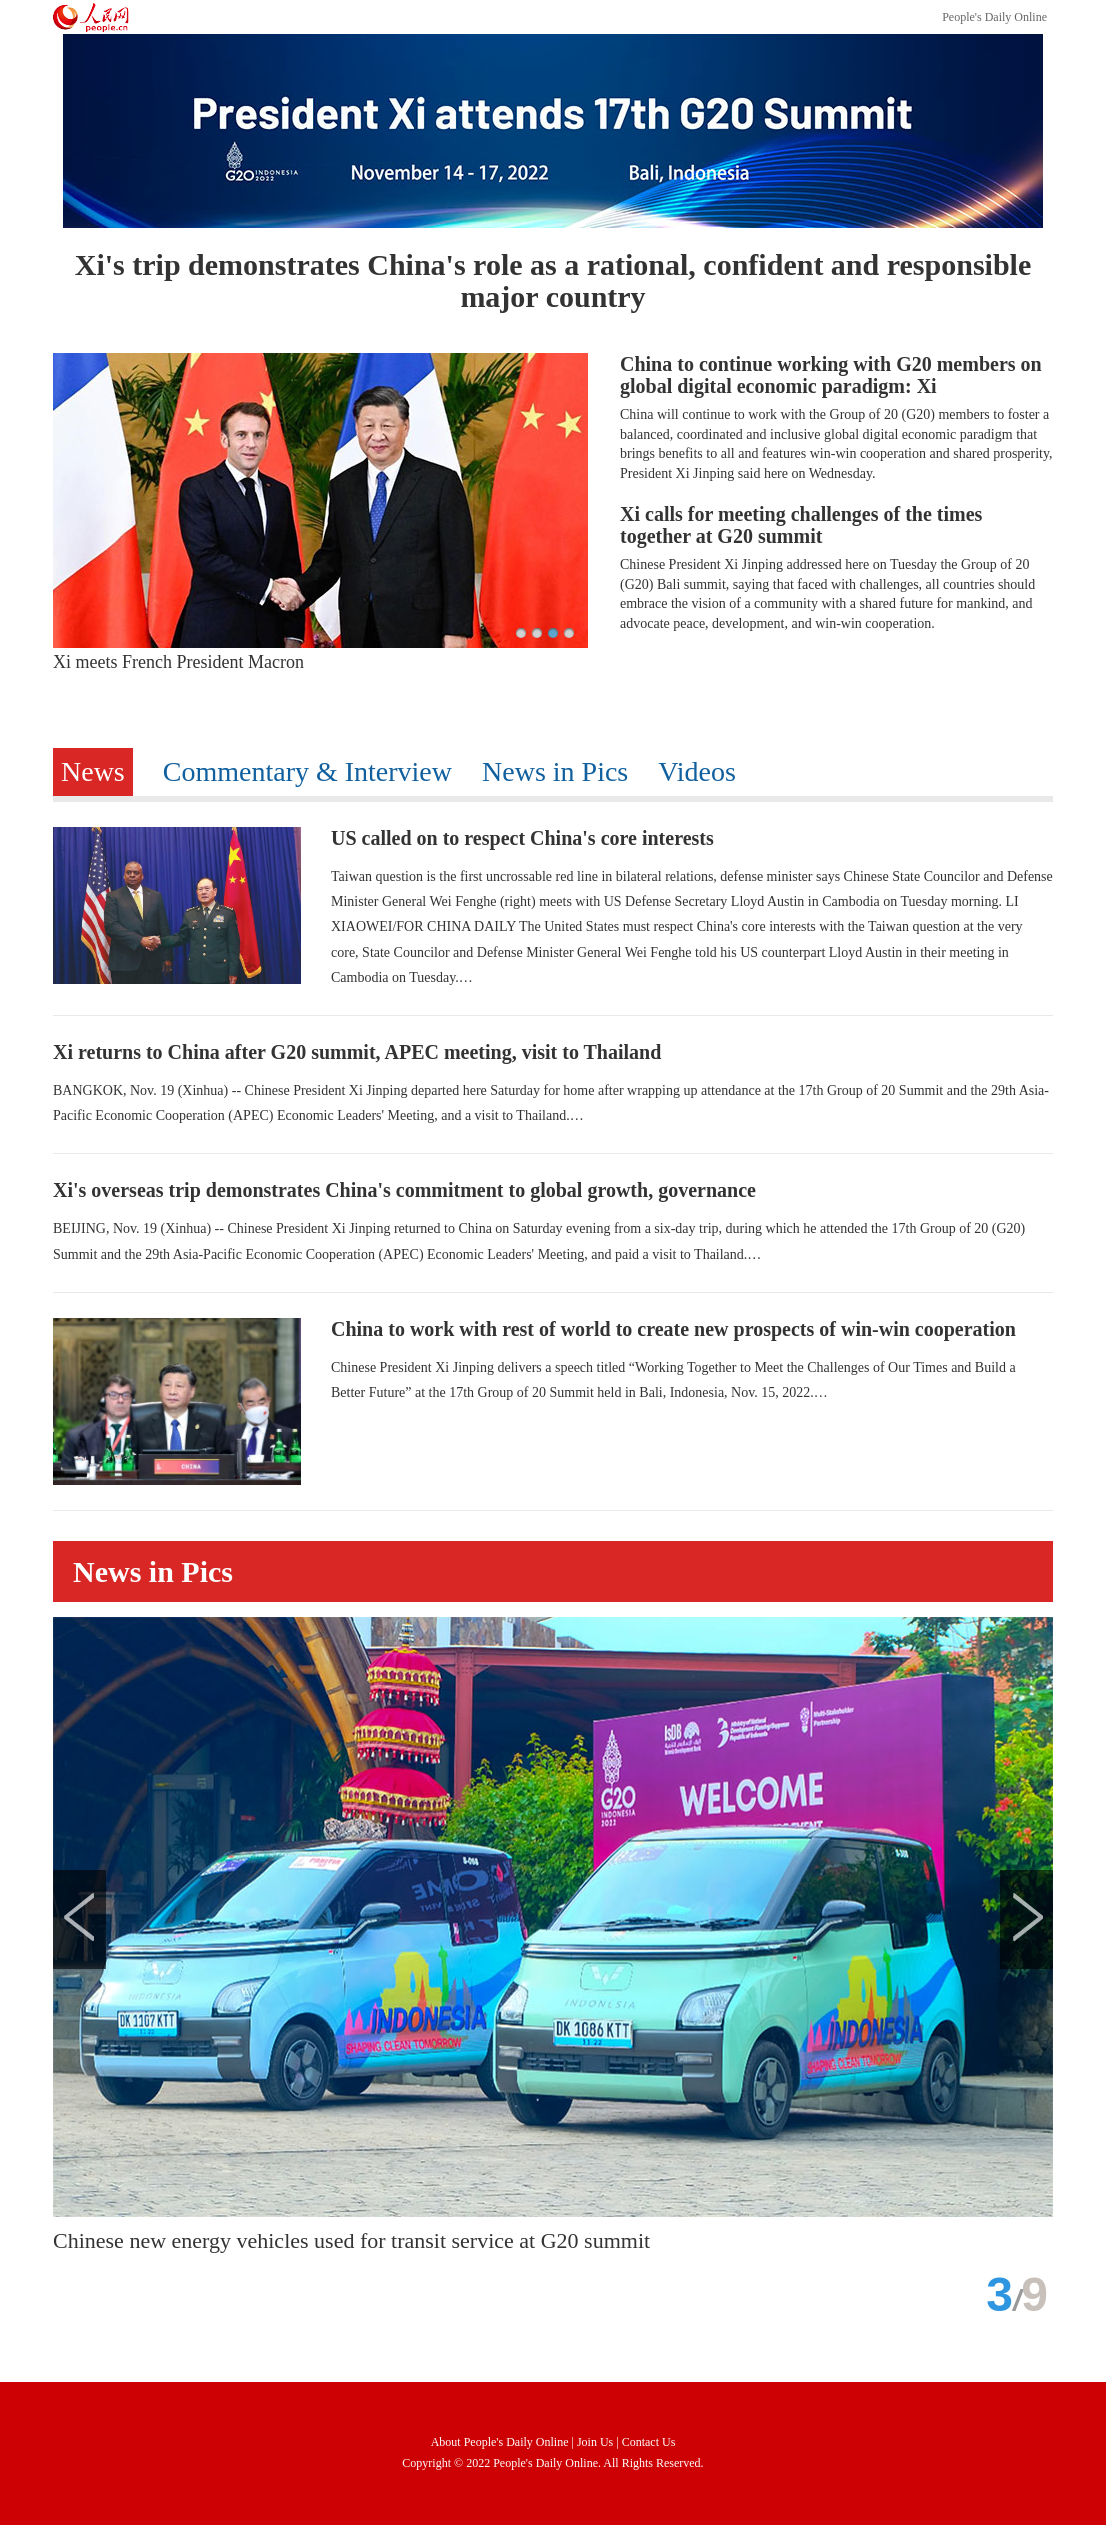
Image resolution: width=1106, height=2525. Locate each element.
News (93, 771)
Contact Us (649, 2442)
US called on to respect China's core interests (522, 838)
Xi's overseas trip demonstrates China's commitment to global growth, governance (404, 1190)
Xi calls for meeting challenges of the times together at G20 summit (801, 525)
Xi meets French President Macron (178, 662)
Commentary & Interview (307, 771)
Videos (697, 771)
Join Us (596, 2442)
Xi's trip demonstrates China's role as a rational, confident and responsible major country (553, 280)
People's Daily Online (994, 17)
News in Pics (555, 771)
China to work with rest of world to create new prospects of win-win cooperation (673, 1329)
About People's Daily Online (500, 2442)
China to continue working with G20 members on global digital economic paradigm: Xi (831, 375)
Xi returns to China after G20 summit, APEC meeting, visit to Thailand (357, 1052)
